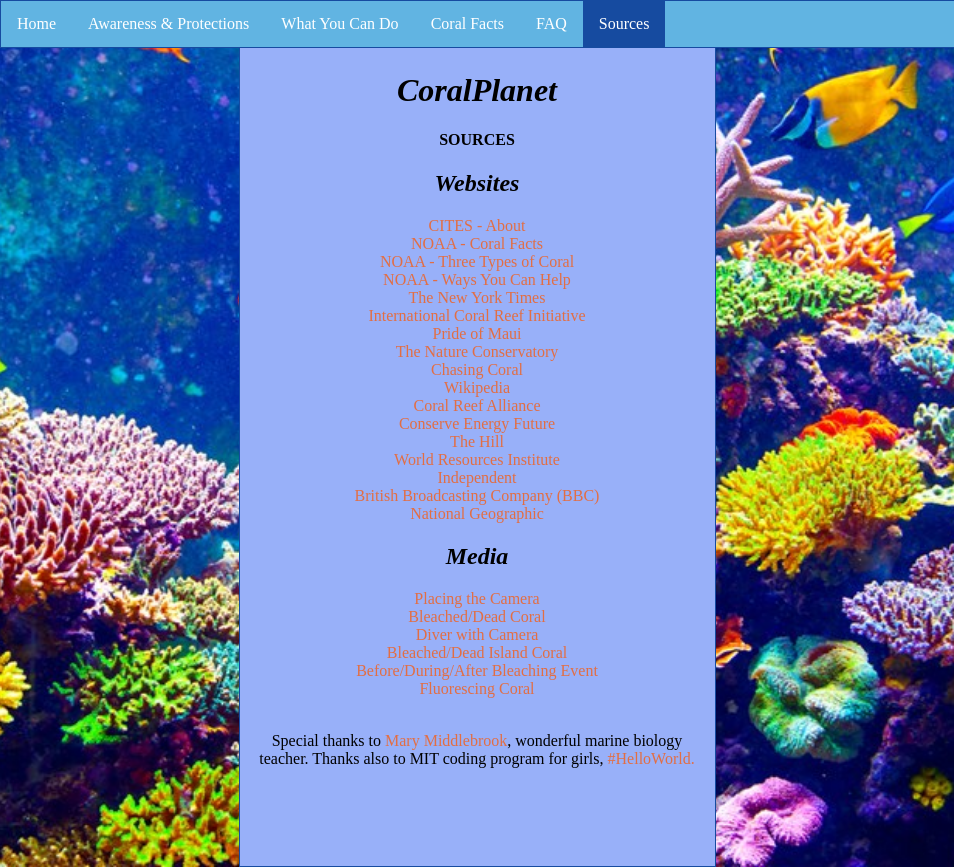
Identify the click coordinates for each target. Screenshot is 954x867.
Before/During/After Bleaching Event (477, 670)
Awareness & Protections (168, 23)
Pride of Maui (477, 333)
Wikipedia (477, 387)
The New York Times (477, 297)
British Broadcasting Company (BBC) (477, 495)
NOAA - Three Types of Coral (477, 261)
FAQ (551, 23)
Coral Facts (467, 23)
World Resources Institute (477, 459)
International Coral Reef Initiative (476, 315)
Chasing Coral (477, 369)
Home (36, 23)
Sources (624, 23)
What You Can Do (339, 23)
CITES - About (477, 225)
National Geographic (477, 513)
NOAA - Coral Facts (477, 243)
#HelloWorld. (651, 758)
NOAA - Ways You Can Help (477, 279)
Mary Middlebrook (446, 740)
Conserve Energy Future (477, 423)
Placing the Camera (476, 598)
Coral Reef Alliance (476, 405)
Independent (476, 477)
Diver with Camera (477, 634)
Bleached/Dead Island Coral (477, 652)
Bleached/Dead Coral (476, 616)
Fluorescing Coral (476, 688)
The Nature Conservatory (477, 351)
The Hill (477, 441)
